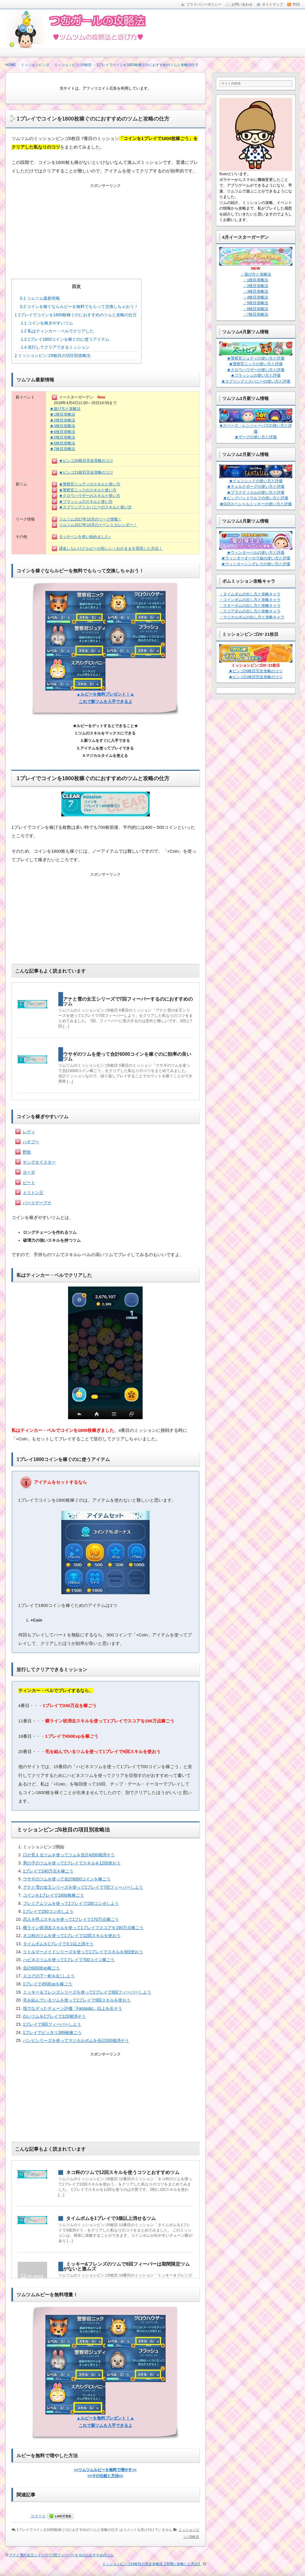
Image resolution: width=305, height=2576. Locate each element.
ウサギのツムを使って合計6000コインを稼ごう (67, 1879)
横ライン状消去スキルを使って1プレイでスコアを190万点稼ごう (83, 1927)
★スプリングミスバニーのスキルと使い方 (95, 507)
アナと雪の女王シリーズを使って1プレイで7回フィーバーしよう (83, 1887)
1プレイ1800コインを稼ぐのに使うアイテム (65, 339)
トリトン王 (33, 1192)
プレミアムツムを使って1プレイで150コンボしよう (71, 1903)
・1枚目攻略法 (255, 280)
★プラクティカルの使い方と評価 (255, 492)
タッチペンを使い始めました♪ (85, 536)
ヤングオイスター (39, 1162)
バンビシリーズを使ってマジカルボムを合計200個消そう (76, 2040)
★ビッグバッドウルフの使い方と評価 (255, 498)
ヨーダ (29, 1172)
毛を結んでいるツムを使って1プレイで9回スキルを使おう (77, 2000)
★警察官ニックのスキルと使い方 (87, 490)
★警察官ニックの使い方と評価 (256, 364)
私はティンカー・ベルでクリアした (57, 331)
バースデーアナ (37, 1202)
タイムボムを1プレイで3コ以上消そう (58, 1943)
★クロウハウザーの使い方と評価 (255, 370)
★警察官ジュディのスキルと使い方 (89, 484)
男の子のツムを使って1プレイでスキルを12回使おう (72, 1863)
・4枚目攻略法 (255, 297)
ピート (29, 1182)
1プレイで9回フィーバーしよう (52, 2024)
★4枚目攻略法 (62, 431)
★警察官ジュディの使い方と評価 (255, 358)
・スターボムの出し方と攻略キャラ (250, 605)
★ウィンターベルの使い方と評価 (255, 552)
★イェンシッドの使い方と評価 (256, 481)
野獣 (27, 1152)
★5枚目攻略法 (62, 437)
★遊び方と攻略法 (65, 408)
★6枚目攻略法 (62, 443)
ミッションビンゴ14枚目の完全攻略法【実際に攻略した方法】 (152, 2564)
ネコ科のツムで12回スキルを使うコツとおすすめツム (123, 2172)
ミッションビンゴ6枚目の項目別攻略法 (53, 355)
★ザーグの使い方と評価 (256, 437)
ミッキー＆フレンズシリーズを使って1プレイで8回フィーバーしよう (87, 1992)
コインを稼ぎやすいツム (47, 323)
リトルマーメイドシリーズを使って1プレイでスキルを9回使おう (83, 1951)
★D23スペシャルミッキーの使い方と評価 (256, 504)
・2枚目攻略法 (255, 286)
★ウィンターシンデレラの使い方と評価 (255, 564)
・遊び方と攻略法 (255, 274)
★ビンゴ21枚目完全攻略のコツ (86, 472)
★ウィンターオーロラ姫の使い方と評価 (255, 558)
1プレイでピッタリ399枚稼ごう (52, 2032)
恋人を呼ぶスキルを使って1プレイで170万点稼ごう (71, 1919)
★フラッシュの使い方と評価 (256, 375)
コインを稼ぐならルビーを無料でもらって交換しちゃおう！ (79, 306)
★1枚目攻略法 (62, 414)
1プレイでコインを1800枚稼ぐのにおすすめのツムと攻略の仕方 (76, 314)
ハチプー (31, 1141)
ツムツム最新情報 (40, 298)
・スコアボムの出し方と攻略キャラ (250, 611)
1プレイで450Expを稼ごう (47, 1984)
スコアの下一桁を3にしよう (49, 1976)
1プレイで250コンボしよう (48, 1911)
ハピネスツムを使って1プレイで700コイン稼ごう (69, 1959)
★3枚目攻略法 (62, 426)
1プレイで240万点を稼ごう (48, 1871)
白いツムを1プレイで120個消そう (54, 2016)
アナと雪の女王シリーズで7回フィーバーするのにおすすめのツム (128, 1001)
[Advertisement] (105, 226)
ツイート (38, 2516)
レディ (29, 1131)
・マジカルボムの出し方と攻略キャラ (251, 617)
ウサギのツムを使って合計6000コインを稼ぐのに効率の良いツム (127, 1056)
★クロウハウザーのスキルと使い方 (89, 495)
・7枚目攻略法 (255, 314)
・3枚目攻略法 (255, 291)
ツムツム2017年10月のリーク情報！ (90, 519)
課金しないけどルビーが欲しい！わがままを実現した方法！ (110, 548)
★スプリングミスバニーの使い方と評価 (255, 381)
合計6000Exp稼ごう (41, 1968)
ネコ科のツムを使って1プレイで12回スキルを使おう (72, 1935)
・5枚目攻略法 (255, 303)
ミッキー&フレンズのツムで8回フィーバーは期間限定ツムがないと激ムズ (126, 2266)
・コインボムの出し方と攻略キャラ (250, 599)
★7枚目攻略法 (62, 449)
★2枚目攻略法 (62, 420)
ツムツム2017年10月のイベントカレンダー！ (98, 525)
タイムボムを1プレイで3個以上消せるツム (111, 2218)
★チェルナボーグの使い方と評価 (255, 486)
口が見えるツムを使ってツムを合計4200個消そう (69, 1854)
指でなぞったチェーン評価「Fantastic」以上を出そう (72, 2008)
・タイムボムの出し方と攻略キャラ (250, 594)
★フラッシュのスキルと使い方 (86, 501)
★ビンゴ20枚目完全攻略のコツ (86, 460)
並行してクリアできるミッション (55, 347)
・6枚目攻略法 (255, 309)
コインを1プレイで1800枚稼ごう (53, 1895)
